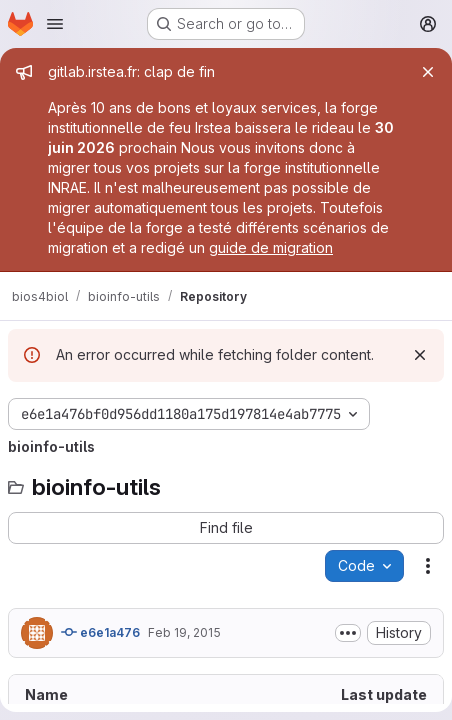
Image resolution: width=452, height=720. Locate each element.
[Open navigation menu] (55, 24)
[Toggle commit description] (348, 633)
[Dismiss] (420, 355)
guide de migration (271, 247)
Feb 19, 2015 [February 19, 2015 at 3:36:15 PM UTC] (184, 632)
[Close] (428, 72)
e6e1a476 (100, 632)
